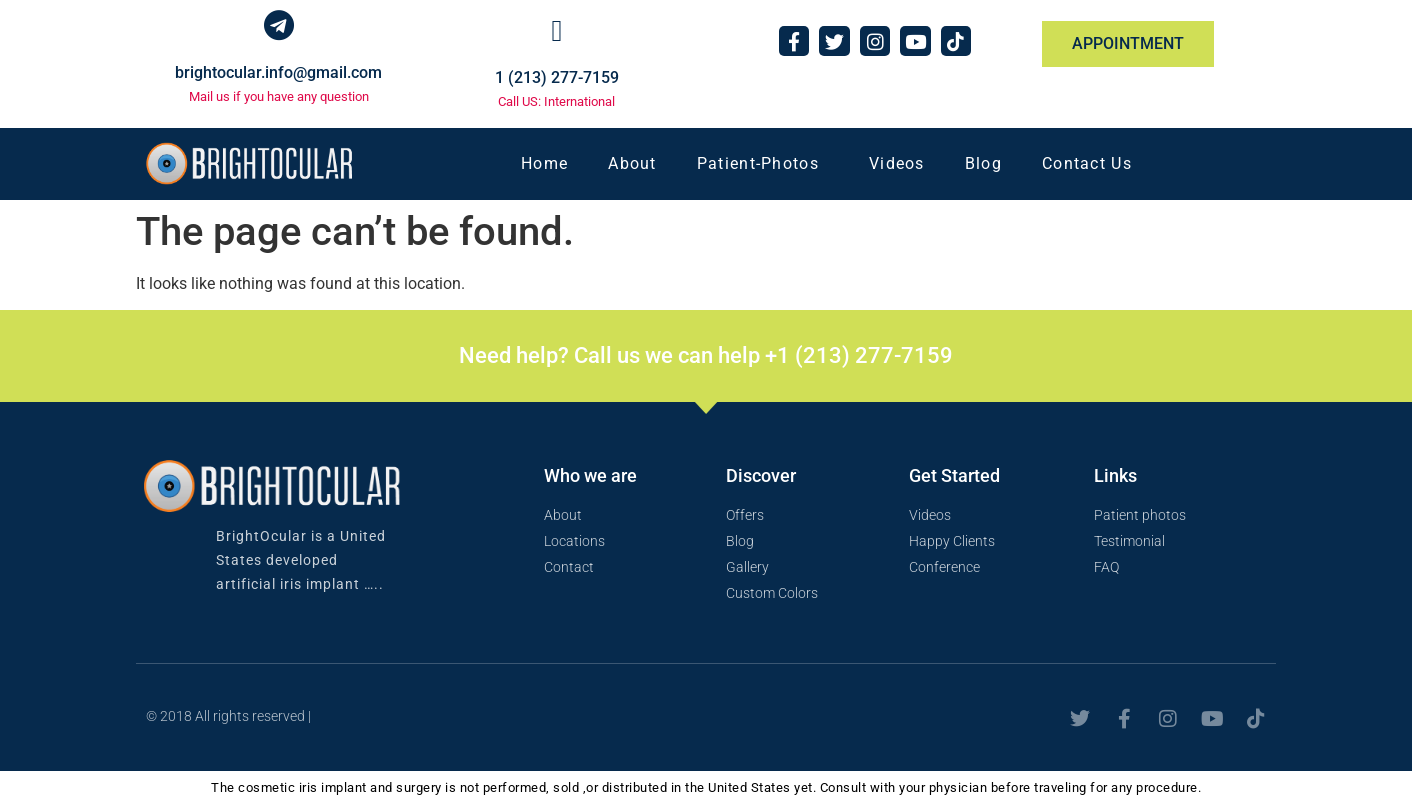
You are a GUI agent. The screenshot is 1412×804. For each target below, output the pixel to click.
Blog (983, 163)
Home (544, 163)
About (632, 163)
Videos (897, 163)
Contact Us (1087, 163)
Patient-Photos (763, 164)
